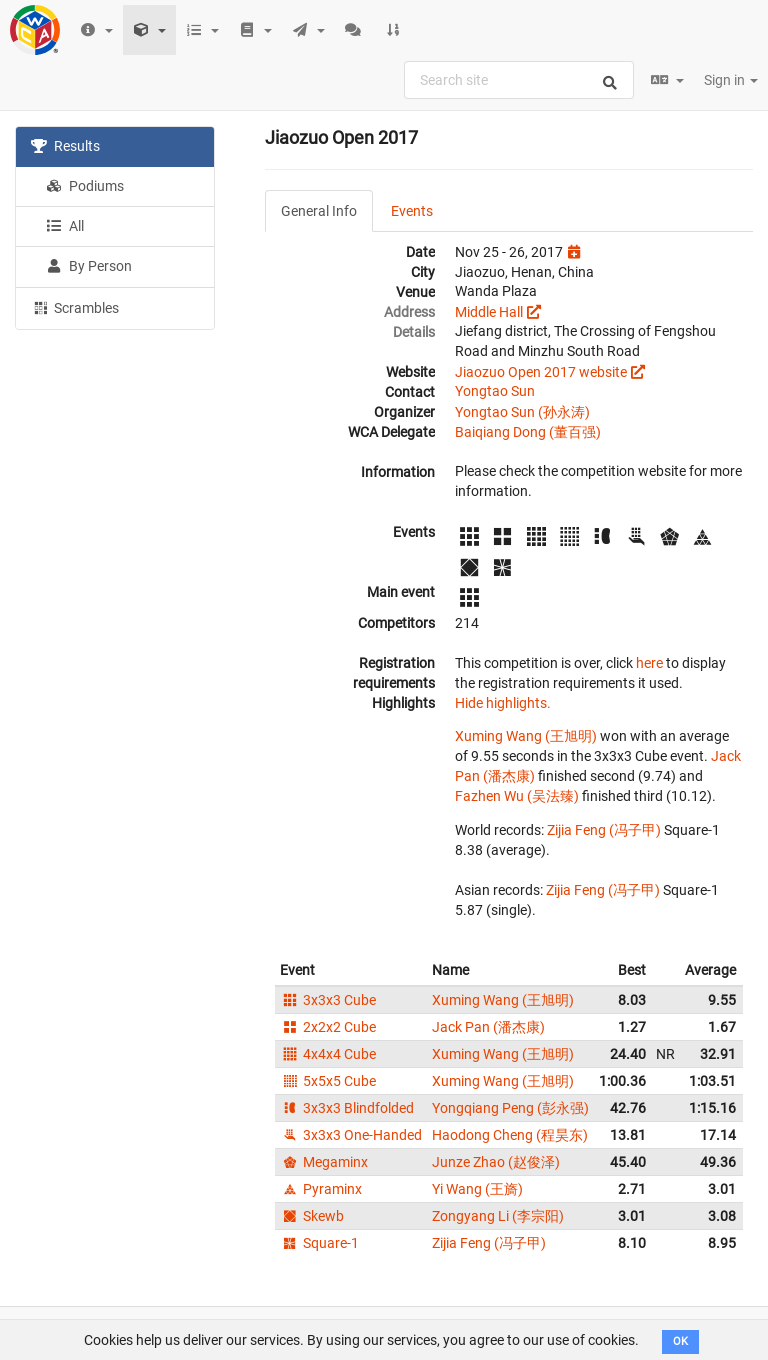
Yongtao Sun (495, 391)
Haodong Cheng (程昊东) (510, 1135)
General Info (319, 211)
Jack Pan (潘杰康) (488, 1027)
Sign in (731, 80)
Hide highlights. (503, 703)
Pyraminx (321, 1189)
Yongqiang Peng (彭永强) (510, 1108)
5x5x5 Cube (328, 1081)
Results (65, 146)
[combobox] (519, 80)
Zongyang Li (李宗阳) (498, 1216)
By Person (89, 266)
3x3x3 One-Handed (351, 1135)
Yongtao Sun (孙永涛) (522, 412)
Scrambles (75, 307)
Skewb (312, 1216)
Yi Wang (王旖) (477, 1189)
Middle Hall (489, 312)
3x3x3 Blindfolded (347, 1108)
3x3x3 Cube (328, 1000)
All (65, 226)
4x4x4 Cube (328, 1054)
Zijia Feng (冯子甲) (604, 830)
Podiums (85, 186)
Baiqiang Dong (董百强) (528, 432)
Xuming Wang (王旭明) (526, 736)
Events (412, 211)
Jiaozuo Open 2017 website (541, 372)
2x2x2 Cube (328, 1027)
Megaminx (324, 1162)
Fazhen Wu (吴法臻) (517, 796)
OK (680, 1341)
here (649, 663)
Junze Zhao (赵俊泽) (496, 1162)
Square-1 (319, 1243)
